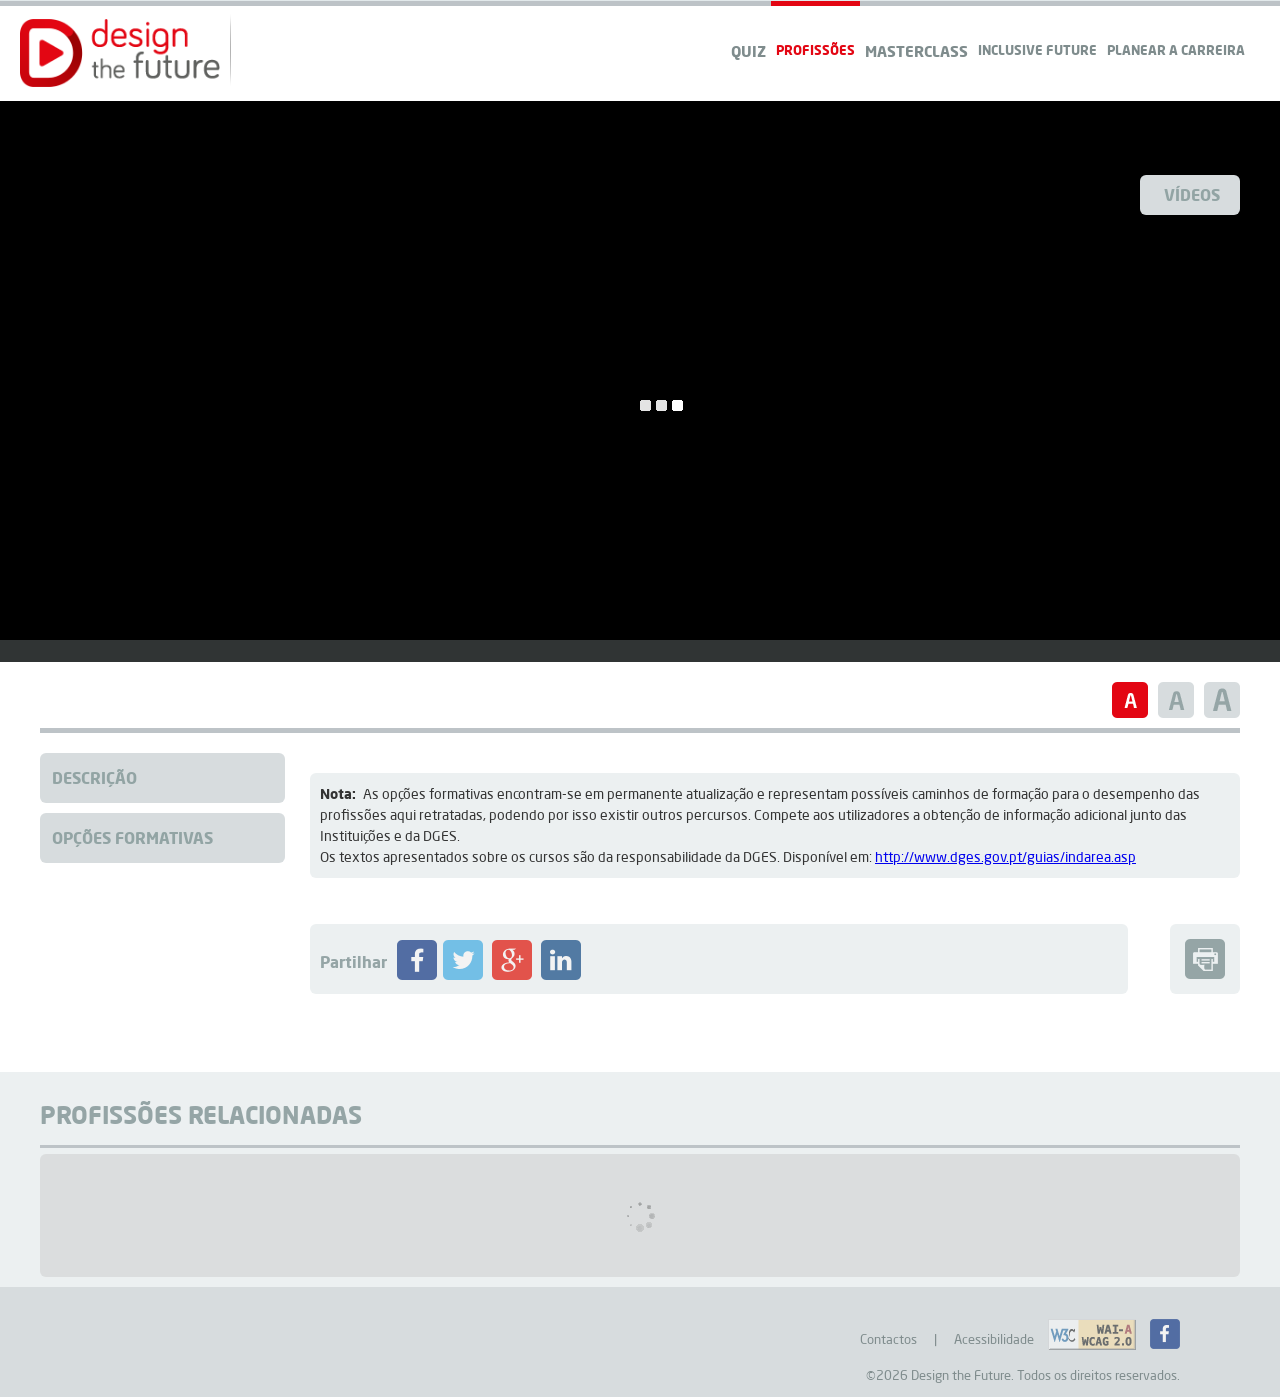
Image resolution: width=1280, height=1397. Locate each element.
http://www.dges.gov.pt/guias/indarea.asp (1005, 857)
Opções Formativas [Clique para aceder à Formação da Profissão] (132, 837)
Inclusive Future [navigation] (1037, 49)
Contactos (888, 1339)
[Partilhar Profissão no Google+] (512, 975)
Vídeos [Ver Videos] (1192, 194)
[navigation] (1176, 30)
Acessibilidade (994, 1339)
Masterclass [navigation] (916, 51)
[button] (120, 53)
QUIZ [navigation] (748, 51)
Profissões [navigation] (815, 49)
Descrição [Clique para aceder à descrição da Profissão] (94, 777)
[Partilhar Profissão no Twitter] (463, 975)
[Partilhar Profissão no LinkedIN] (561, 975)
